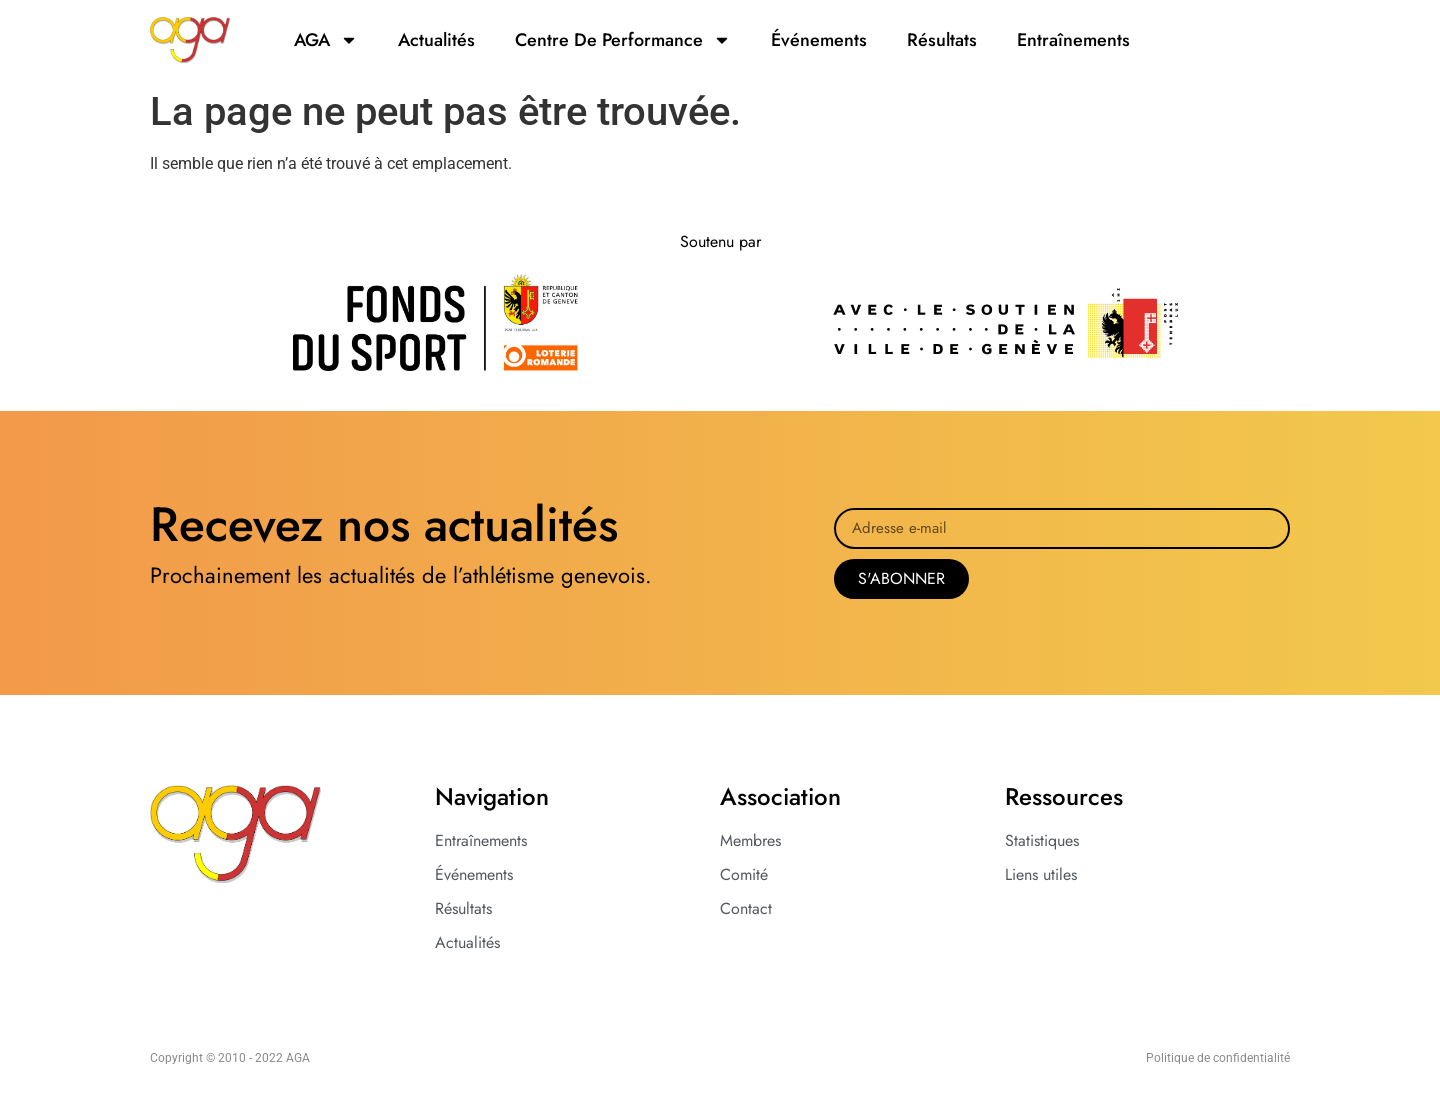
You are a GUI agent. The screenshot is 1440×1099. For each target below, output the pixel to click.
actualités (436, 40)
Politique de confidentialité (1218, 1058)
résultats (942, 40)
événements (819, 40)
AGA (326, 40)
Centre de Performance (623, 40)
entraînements (1073, 40)
